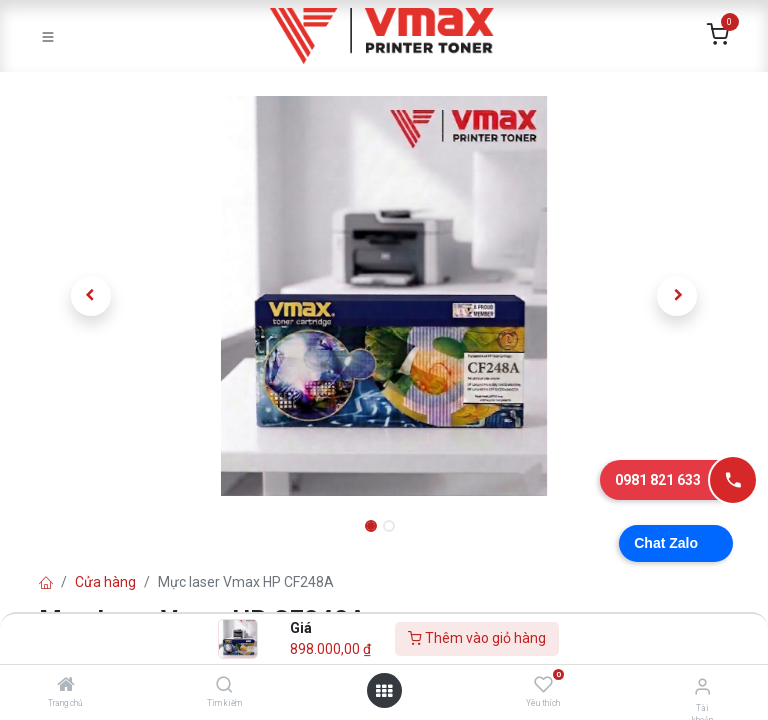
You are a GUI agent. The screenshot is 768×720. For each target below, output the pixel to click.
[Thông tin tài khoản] (702, 686)
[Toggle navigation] (48, 36)
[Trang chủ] (66, 686)
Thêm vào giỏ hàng (477, 638)
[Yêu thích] (543, 685)
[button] (91, 296)
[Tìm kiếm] (224, 686)
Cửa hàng (105, 582)
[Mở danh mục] (384, 691)
